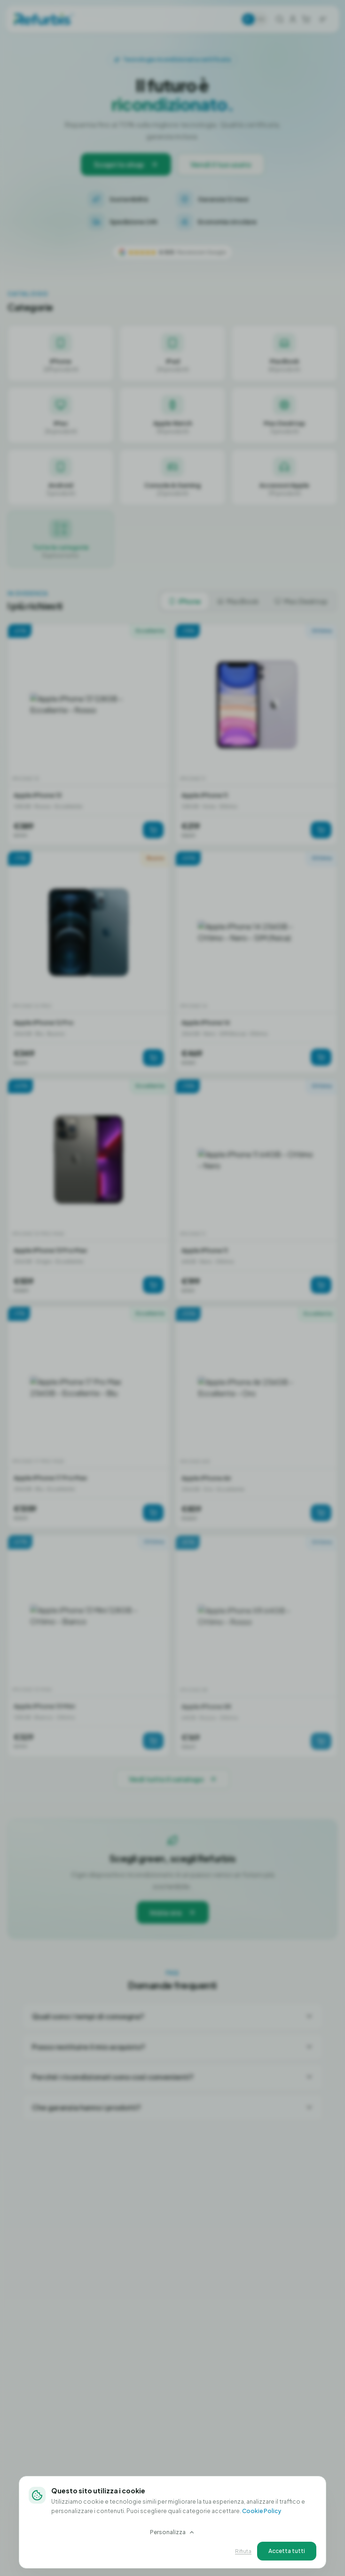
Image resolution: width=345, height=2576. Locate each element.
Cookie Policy (261, 2510)
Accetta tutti (286, 2550)
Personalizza (172, 2532)
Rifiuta (243, 2551)
